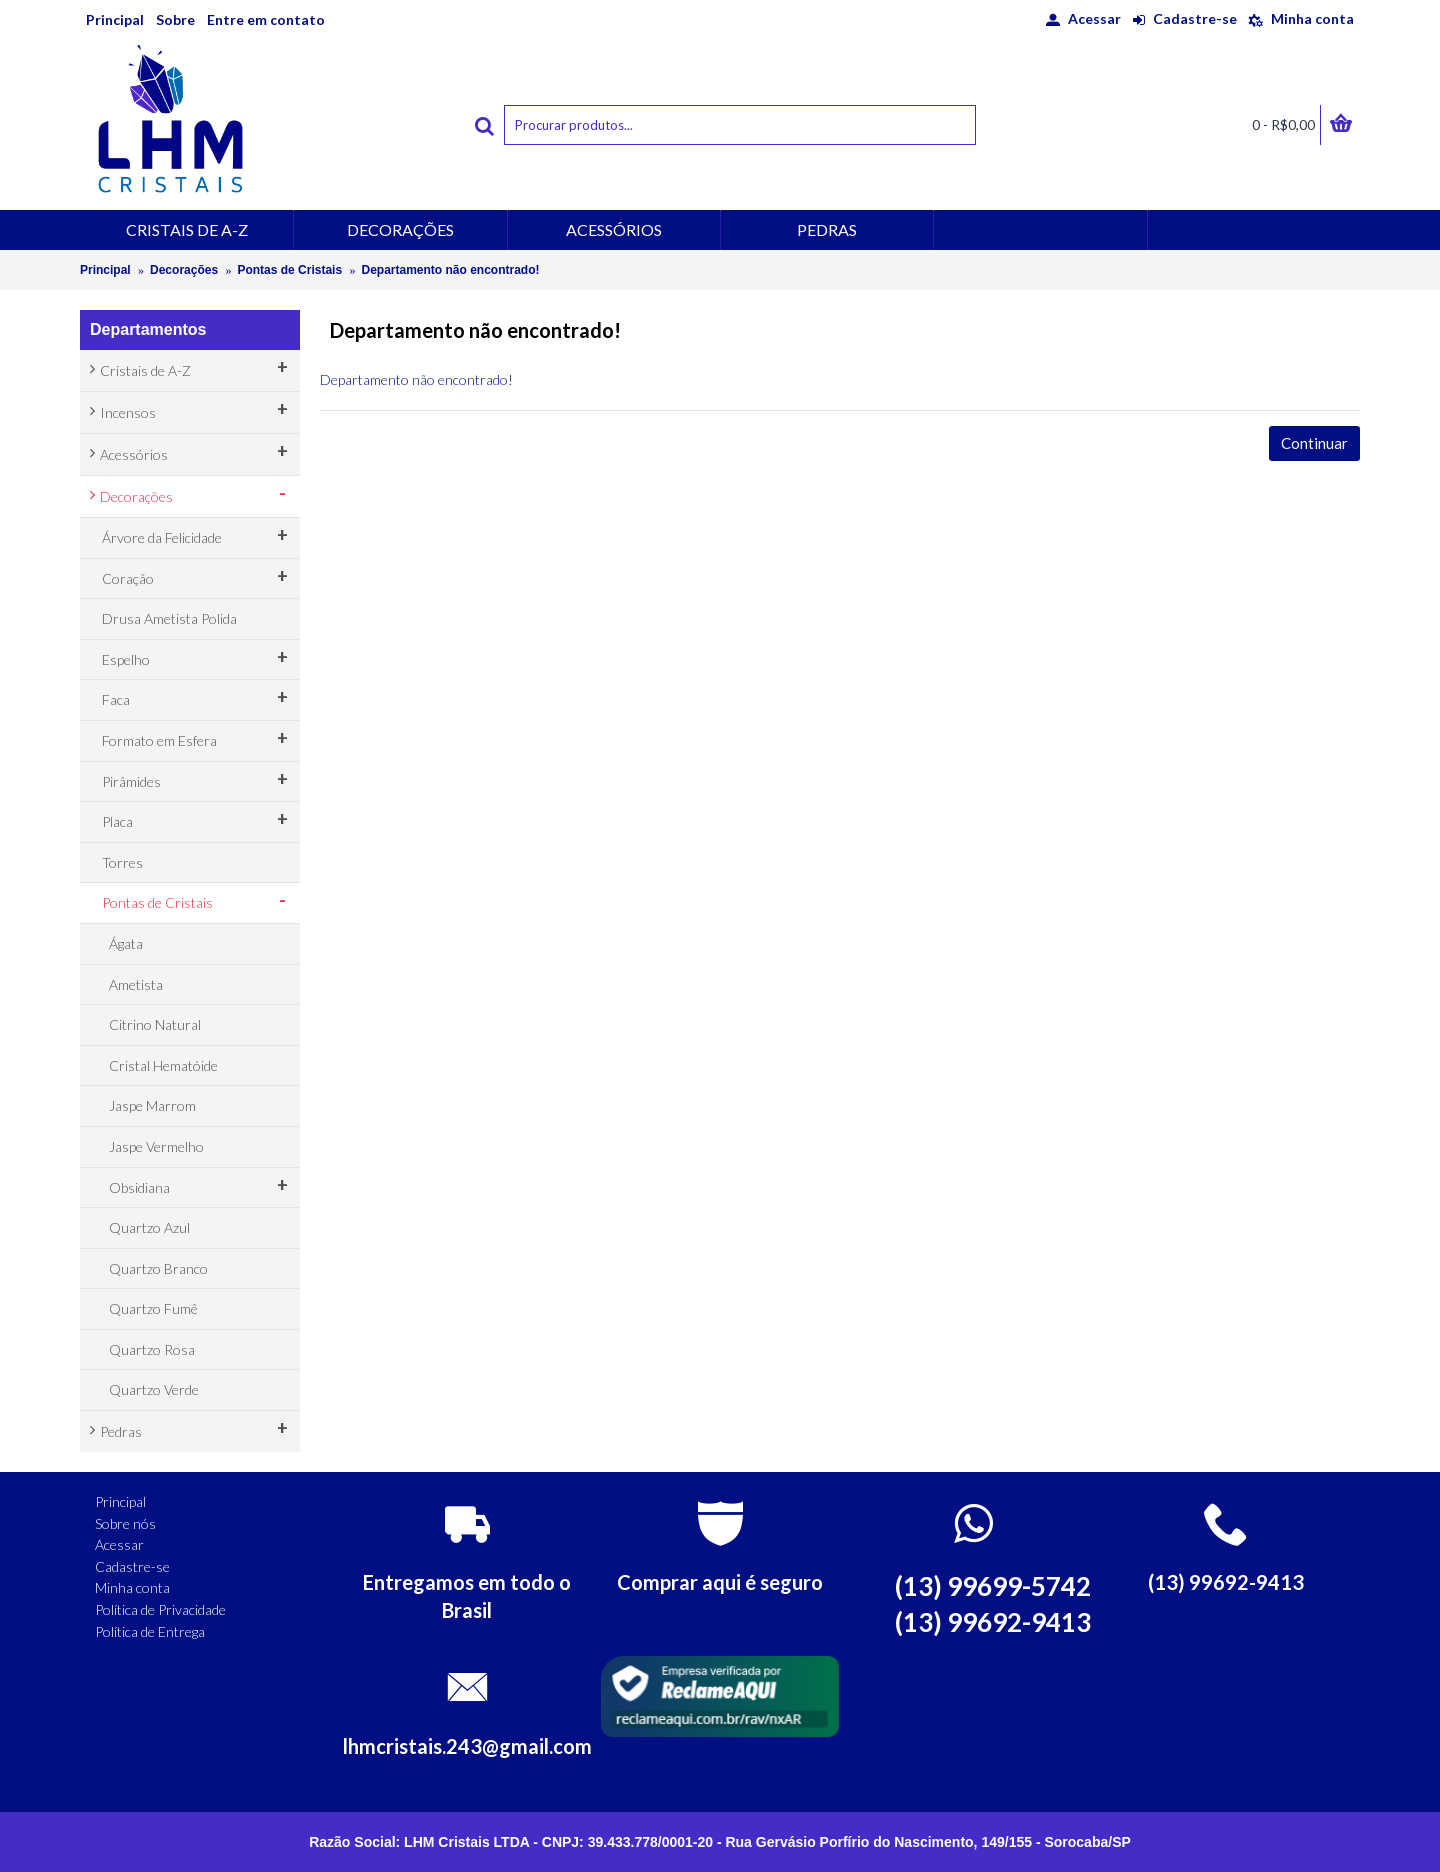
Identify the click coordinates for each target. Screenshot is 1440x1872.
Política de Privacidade (160, 1609)
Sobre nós (125, 1523)
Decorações (184, 270)
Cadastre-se (132, 1566)
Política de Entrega (150, 1631)
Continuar (1314, 443)
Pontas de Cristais (289, 270)
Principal (105, 270)
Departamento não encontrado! (450, 270)
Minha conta (132, 1587)
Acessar (119, 1544)
